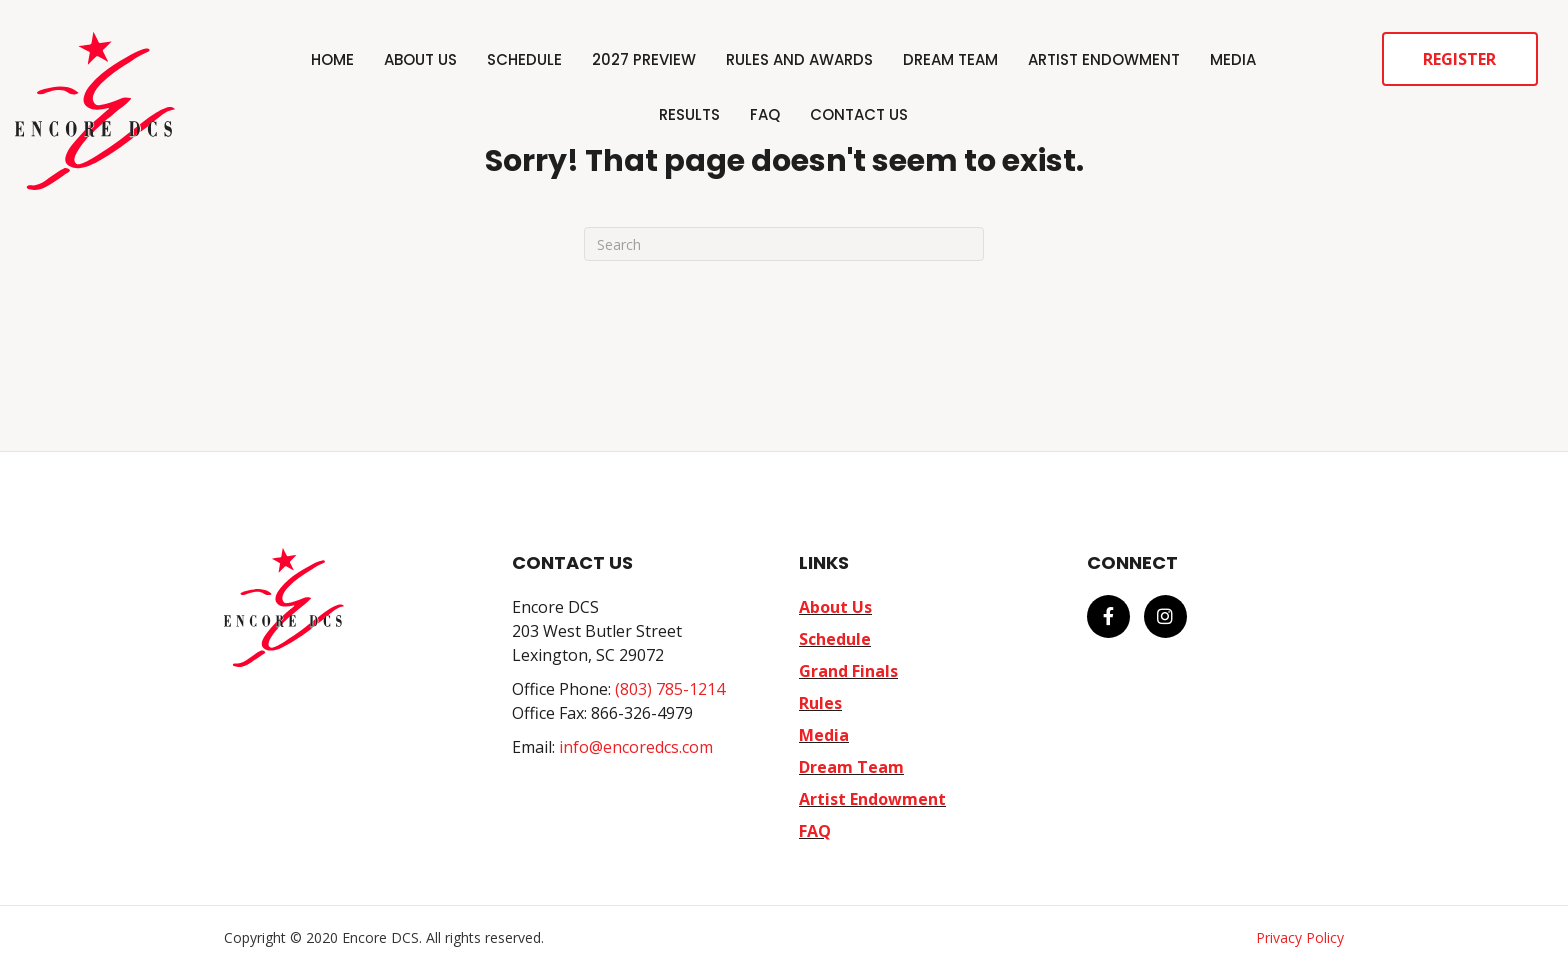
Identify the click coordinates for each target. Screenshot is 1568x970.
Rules (820, 703)
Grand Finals (848, 671)
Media (1233, 59)
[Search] (784, 244)
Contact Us (859, 114)
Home (332, 59)
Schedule (524, 59)
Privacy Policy (1300, 937)
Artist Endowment (1104, 59)
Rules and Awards (799, 59)
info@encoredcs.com (636, 747)
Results (689, 114)
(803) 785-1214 (670, 689)
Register (1459, 59)
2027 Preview (644, 59)
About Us (420, 59)
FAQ (765, 114)
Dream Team (950, 59)
